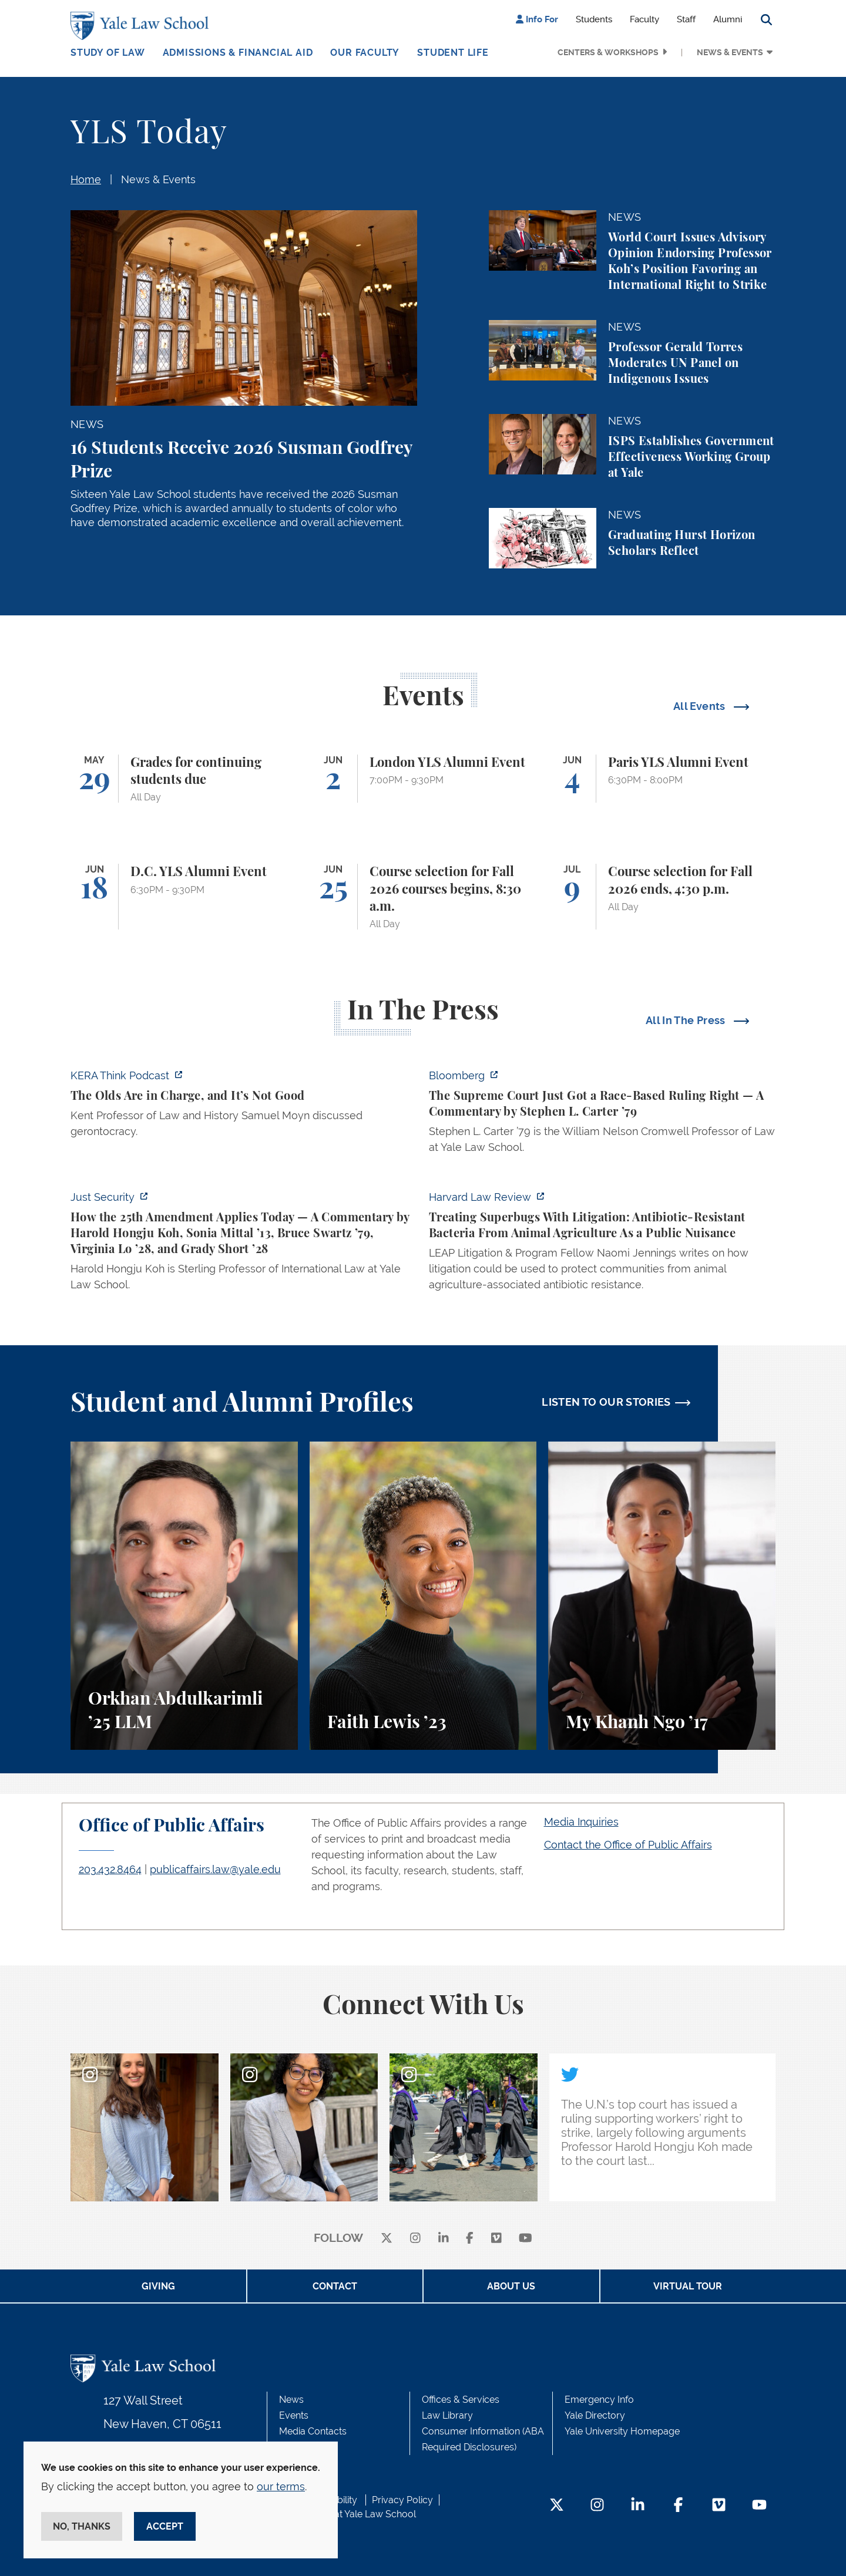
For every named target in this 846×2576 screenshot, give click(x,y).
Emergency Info (599, 2399)
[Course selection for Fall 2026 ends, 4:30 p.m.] (661, 897)
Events (293, 2415)
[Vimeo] (496, 2239)
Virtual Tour (687, 2286)
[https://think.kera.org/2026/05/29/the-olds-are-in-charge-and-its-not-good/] (243, 1107)
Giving (158, 2286)
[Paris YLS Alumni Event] (661, 779)
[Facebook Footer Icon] (678, 2505)
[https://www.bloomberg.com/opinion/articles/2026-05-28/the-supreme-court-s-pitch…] (602, 1115)
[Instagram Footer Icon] (597, 2505)
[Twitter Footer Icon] (556, 2505)
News (291, 2399)
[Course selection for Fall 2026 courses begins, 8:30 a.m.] (423, 897)
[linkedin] (443, 2239)
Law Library (447, 2415)
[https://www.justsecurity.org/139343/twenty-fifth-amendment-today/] (243, 1244)
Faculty (644, 19)
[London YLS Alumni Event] (423, 779)
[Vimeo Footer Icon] (718, 2505)
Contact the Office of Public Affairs (628, 1844)
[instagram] (415, 2239)
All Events (700, 706)
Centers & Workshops (608, 52)
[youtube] (525, 2239)
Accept (164, 2526)
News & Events (730, 52)
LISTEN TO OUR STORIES (606, 1402)
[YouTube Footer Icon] (759, 2505)
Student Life (453, 52)
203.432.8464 (110, 1869)
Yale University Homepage (622, 2431)
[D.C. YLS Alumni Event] (184, 897)
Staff (686, 19)
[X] (386, 2239)
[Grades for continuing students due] (184, 779)
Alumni (727, 19)
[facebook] (470, 2239)
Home (85, 179)
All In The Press (687, 1020)
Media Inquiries (581, 1822)
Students (594, 19)
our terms (281, 2486)
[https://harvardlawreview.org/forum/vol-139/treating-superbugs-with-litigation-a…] (602, 1244)
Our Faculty (365, 52)
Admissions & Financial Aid (238, 52)
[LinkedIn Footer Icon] (637, 2505)
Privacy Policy (402, 2500)
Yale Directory (595, 2415)
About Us (511, 2286)
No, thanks (81, 2526)
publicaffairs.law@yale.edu (215, 1869)
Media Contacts (313, 2431)
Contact (335, 2286)
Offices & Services (460, 2399)
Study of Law (107, 52)
